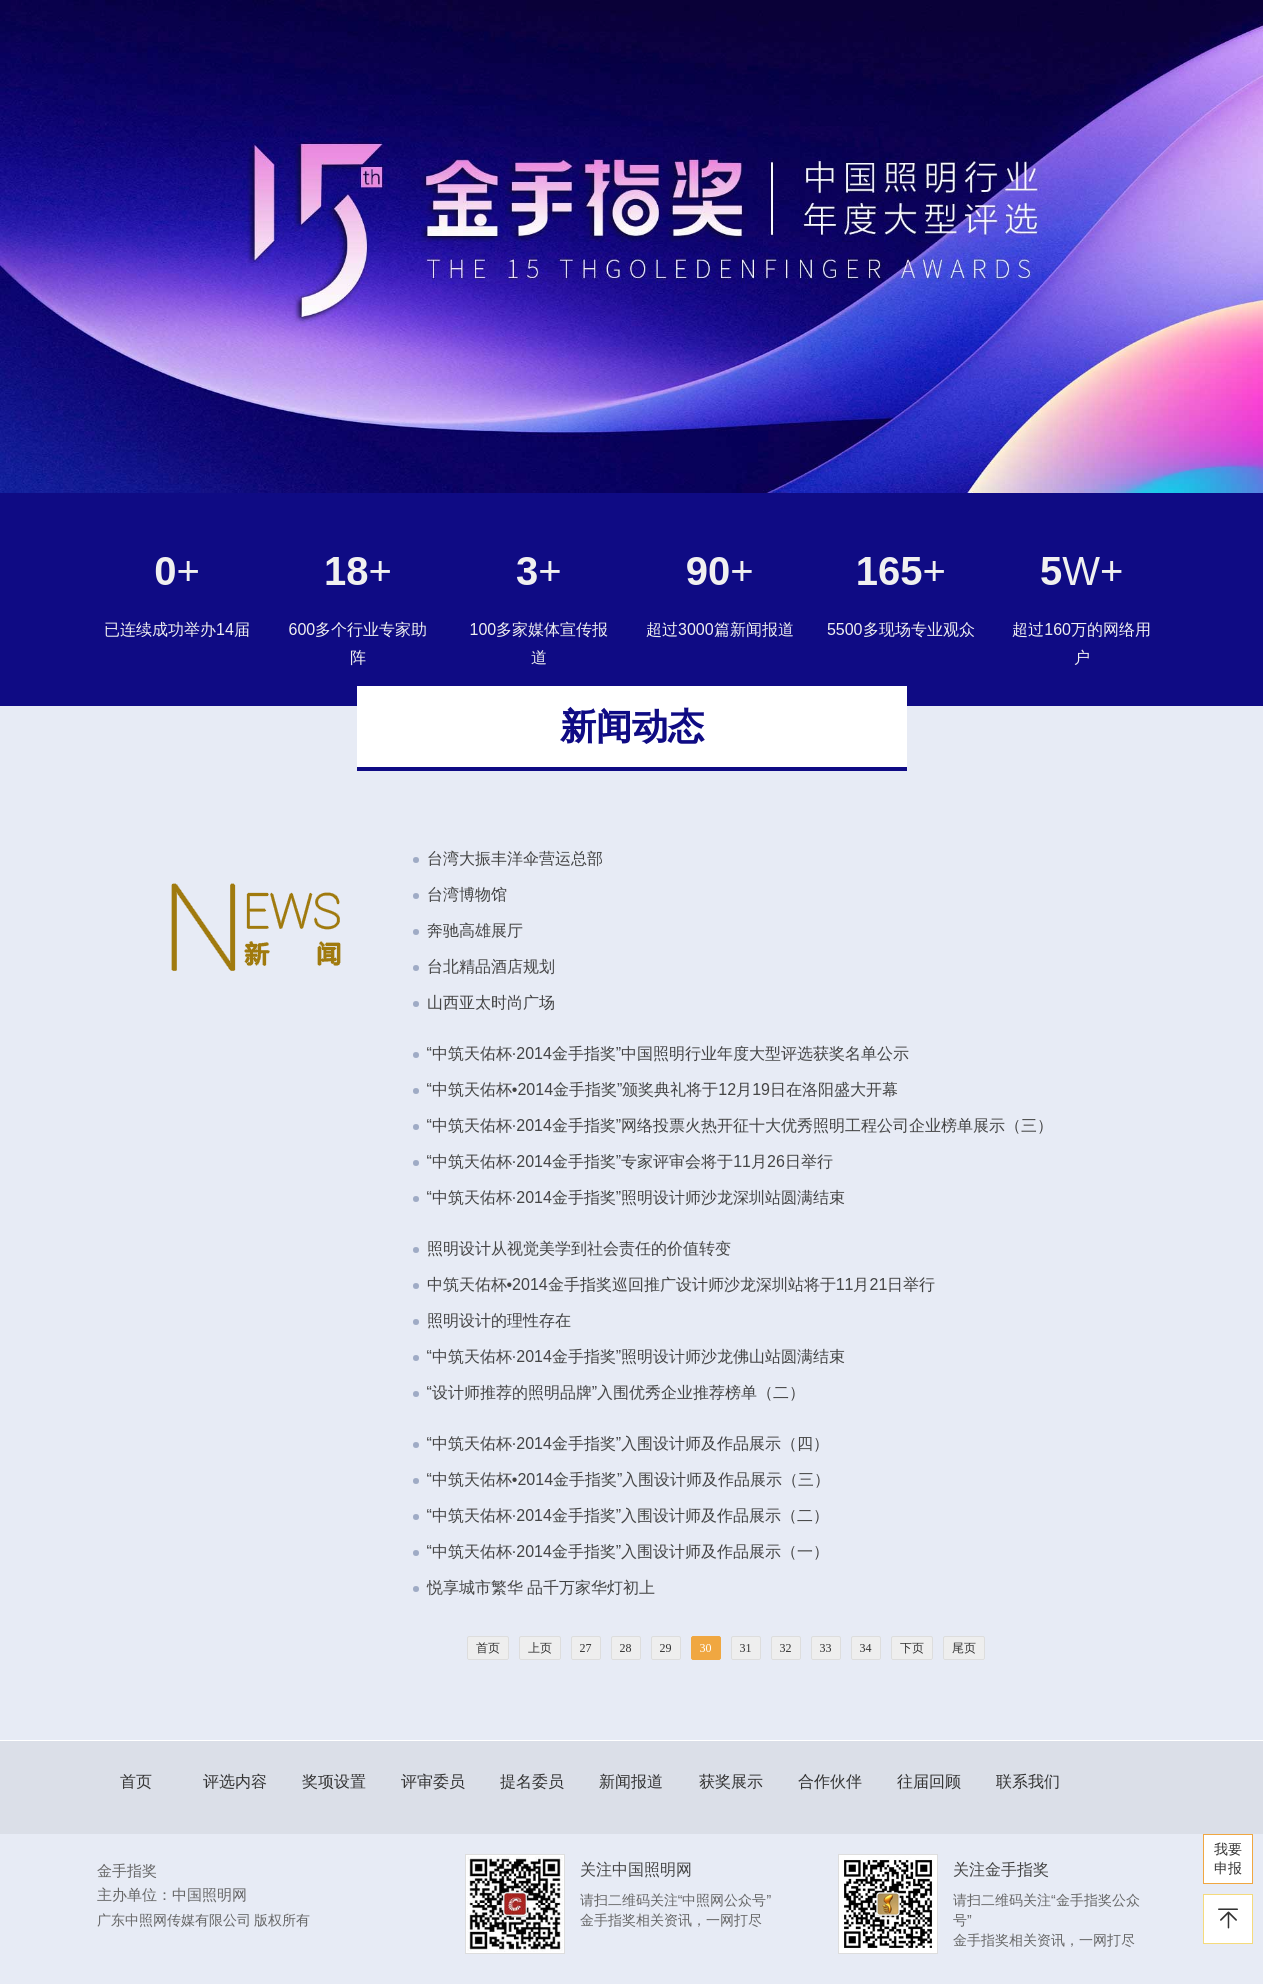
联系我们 (1028, 1781)
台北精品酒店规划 (491, 966)
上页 (540, 1648)
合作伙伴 (830, 1781)
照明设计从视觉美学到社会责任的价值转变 (579, 1248)
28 (626, 1648)
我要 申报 (1228, 1858)
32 (786, 1648)
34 (866, 1648)
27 (586, 1648)
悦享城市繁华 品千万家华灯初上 (541, 1587)
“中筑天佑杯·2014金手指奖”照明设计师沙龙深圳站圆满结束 (636, 1197)
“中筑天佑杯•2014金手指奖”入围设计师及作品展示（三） (629, 1479)
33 (826, 1648)
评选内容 (235, 1781)
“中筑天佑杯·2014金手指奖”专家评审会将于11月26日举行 (630, 1161)
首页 (488, 1648)
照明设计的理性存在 (499, 1320)
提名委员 (532, 1781)
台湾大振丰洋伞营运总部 (515, 858)
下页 (912, 1648)
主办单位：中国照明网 (172, 1894)
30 (706, 1648)
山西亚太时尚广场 (491, 1002)
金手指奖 (127, 1870)
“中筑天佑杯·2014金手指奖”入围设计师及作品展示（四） (628, 1443)
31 (746, 1648)
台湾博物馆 (467, 894)
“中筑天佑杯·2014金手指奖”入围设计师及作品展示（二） (628, 1515)
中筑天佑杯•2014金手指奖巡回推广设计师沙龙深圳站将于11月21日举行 (681, 1284)
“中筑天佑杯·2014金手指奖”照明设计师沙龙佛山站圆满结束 (636, 1356)
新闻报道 (631, 1781)
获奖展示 (731, 1781)
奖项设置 (334, 1781)
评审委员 (433, 1781)
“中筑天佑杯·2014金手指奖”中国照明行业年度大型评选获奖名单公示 (668, 1053)
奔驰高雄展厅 (475, 930)
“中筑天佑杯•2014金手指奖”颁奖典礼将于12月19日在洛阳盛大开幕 (662, 1089)
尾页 (964, 1648)
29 (666, 1648)
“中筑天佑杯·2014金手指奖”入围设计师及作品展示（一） (628, 1551)
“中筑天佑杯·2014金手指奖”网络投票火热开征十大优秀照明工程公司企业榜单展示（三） (740, 1125)
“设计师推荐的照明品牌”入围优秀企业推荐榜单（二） (616, 1392)
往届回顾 (929, 1781)
